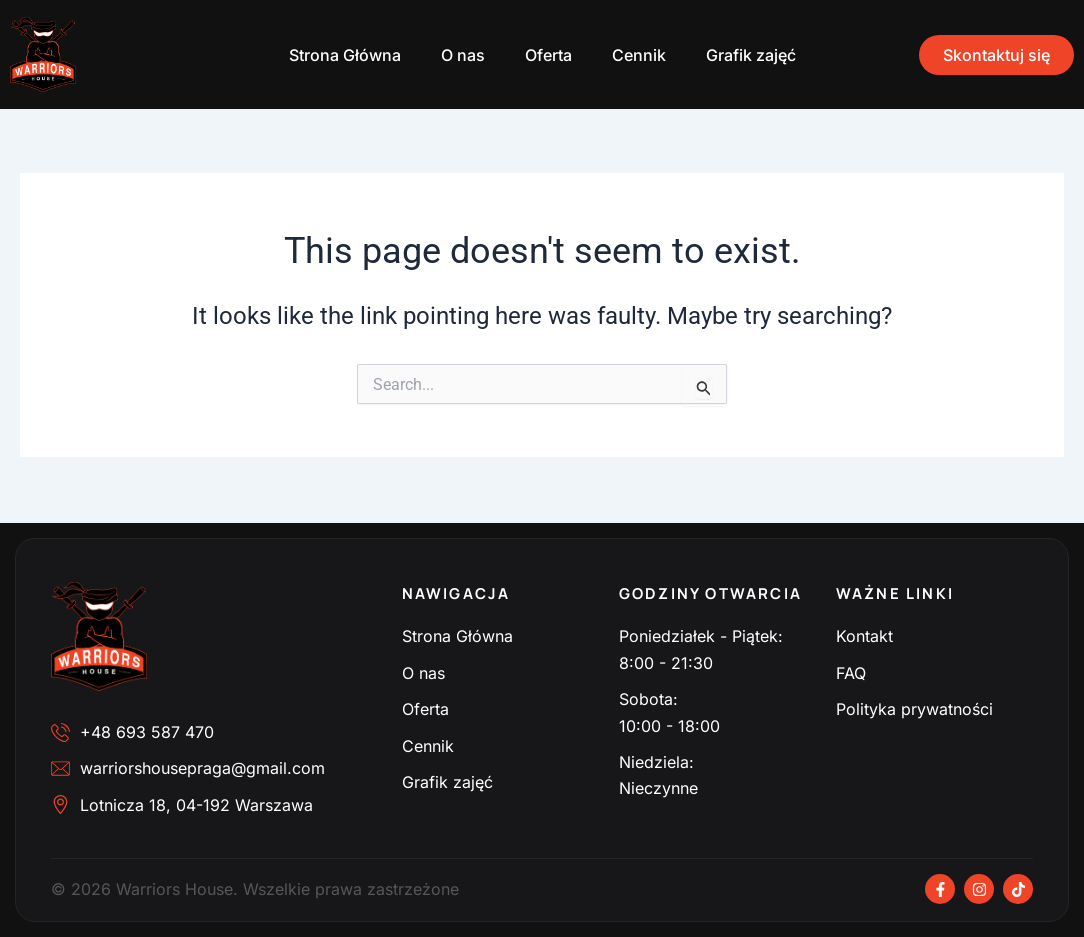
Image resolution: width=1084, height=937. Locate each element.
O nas (463, 55)
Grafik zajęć (751, 55)
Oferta (548, 55)
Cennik (639, 55)
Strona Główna (345, 55)
